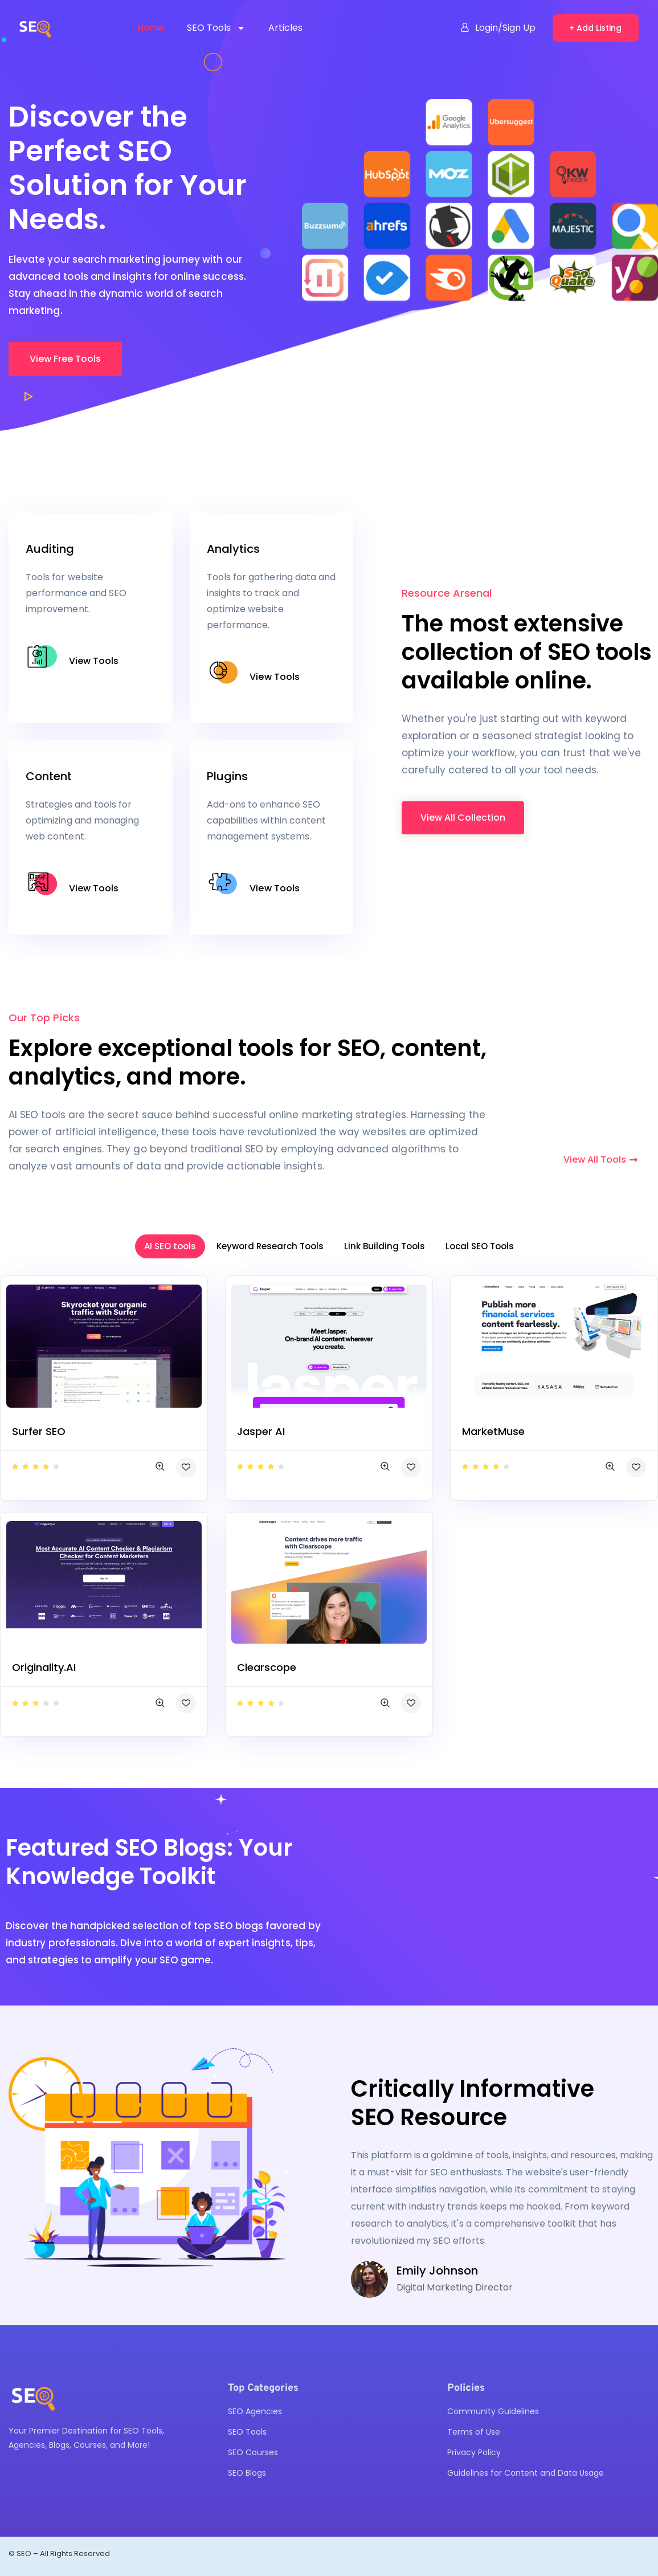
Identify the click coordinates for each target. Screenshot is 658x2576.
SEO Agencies (255, 2411)
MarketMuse (493, 1431)
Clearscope (266, 1667)
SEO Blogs (247, 2473)
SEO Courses (253, 2452)
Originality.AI (44, 1667)
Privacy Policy (474, 2452)
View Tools (94, 660)
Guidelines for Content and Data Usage (525, 2473)
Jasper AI (261, 1431)
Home (150, 27)
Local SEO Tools (480, 1246)
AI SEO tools (170, 1246)
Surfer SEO (39, 1431)
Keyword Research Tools (270, 1246)
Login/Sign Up (498, 27)
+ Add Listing (595, 28)
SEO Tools (216, 28)
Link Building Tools (384, 1246)
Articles (285, 27)
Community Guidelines (493, 2411)
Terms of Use (473, 2432)
